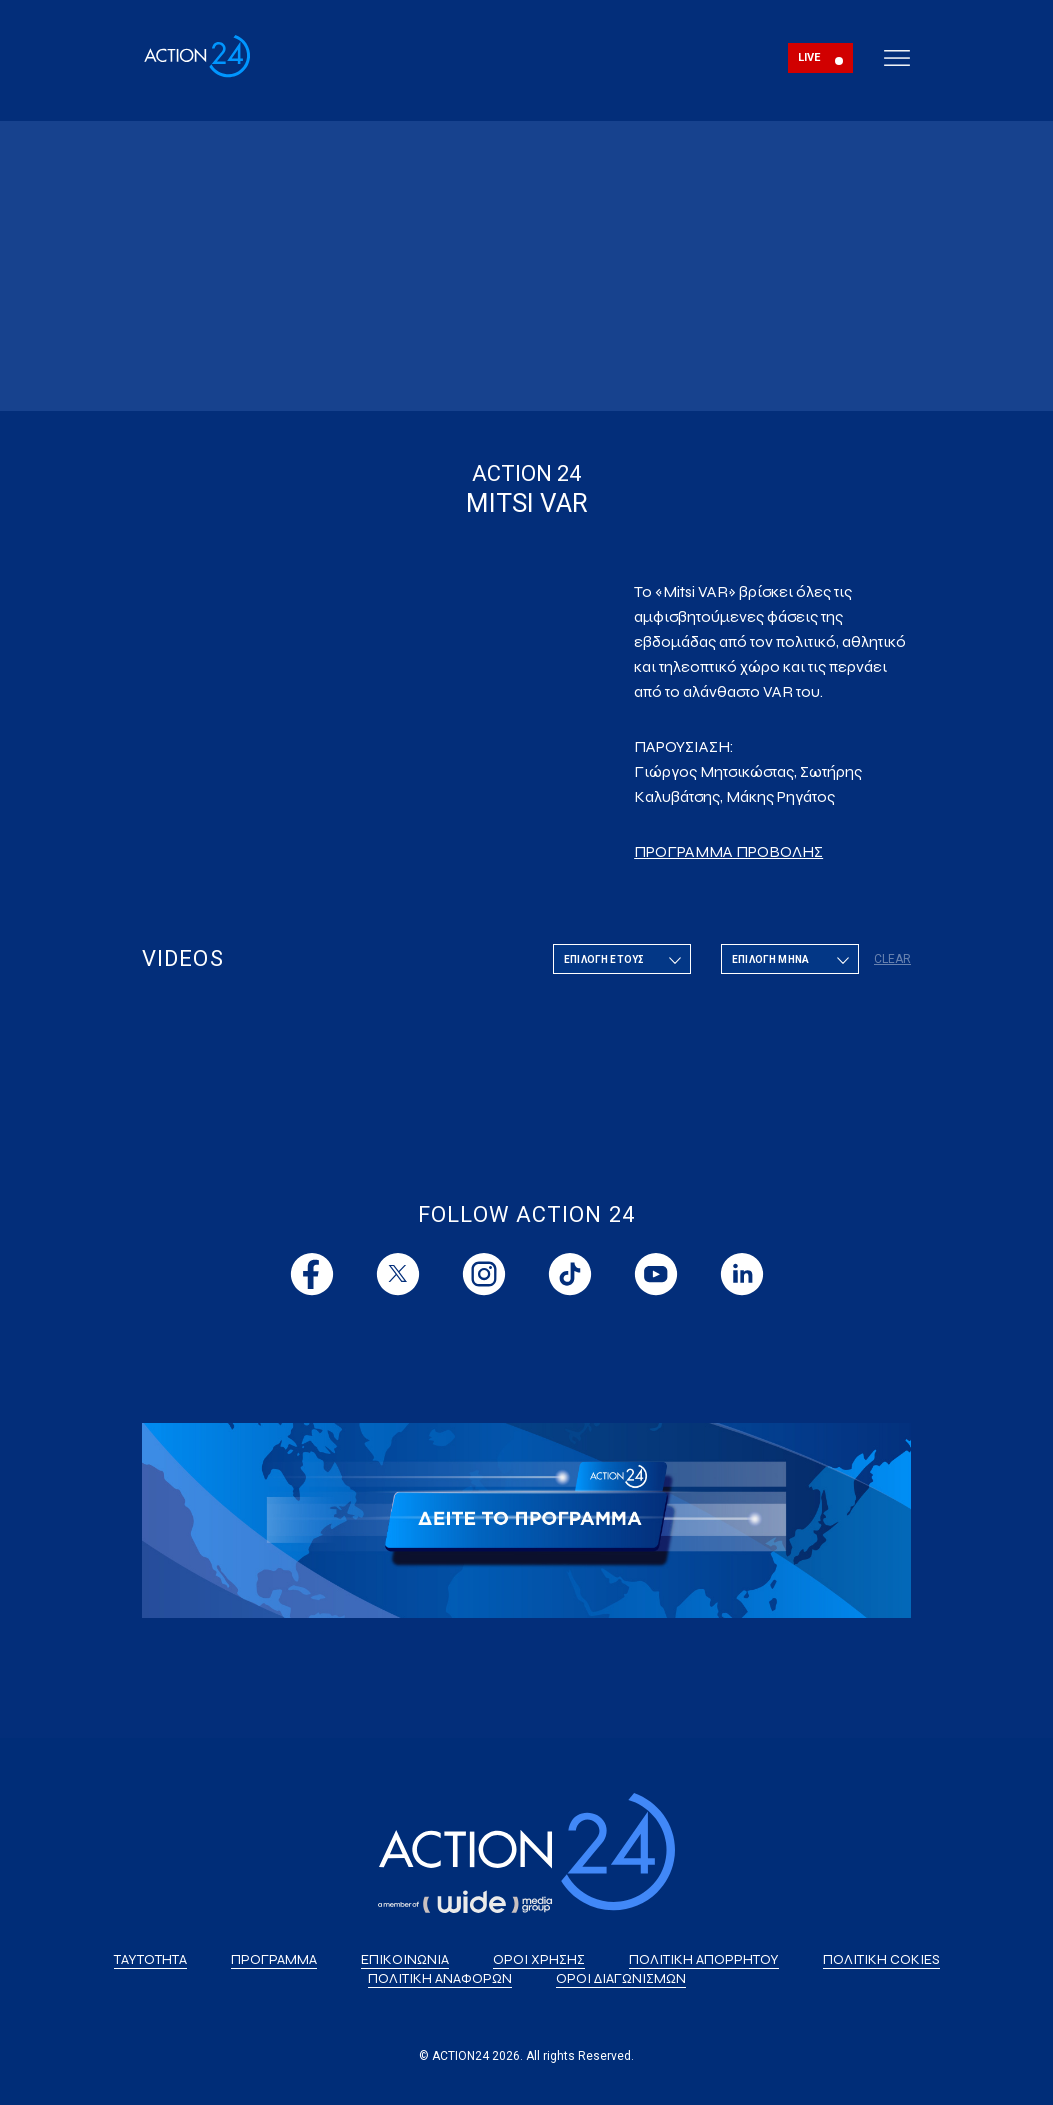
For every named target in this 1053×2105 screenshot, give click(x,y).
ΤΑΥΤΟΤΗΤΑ (150, 1959)
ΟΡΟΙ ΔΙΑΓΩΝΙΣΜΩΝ (621, 1978)
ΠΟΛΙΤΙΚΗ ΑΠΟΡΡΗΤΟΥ (704, 1959)
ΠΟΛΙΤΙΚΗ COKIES (881, 1959)
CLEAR (892, 959)
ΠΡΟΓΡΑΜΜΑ (274, 1959)
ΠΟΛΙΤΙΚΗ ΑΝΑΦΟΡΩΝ (440, 1978)
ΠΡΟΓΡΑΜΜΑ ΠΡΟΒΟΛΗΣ (728, 851)
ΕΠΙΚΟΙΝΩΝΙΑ (405, 1959)
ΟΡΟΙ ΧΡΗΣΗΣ (539, 1959)
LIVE (809, 57)
